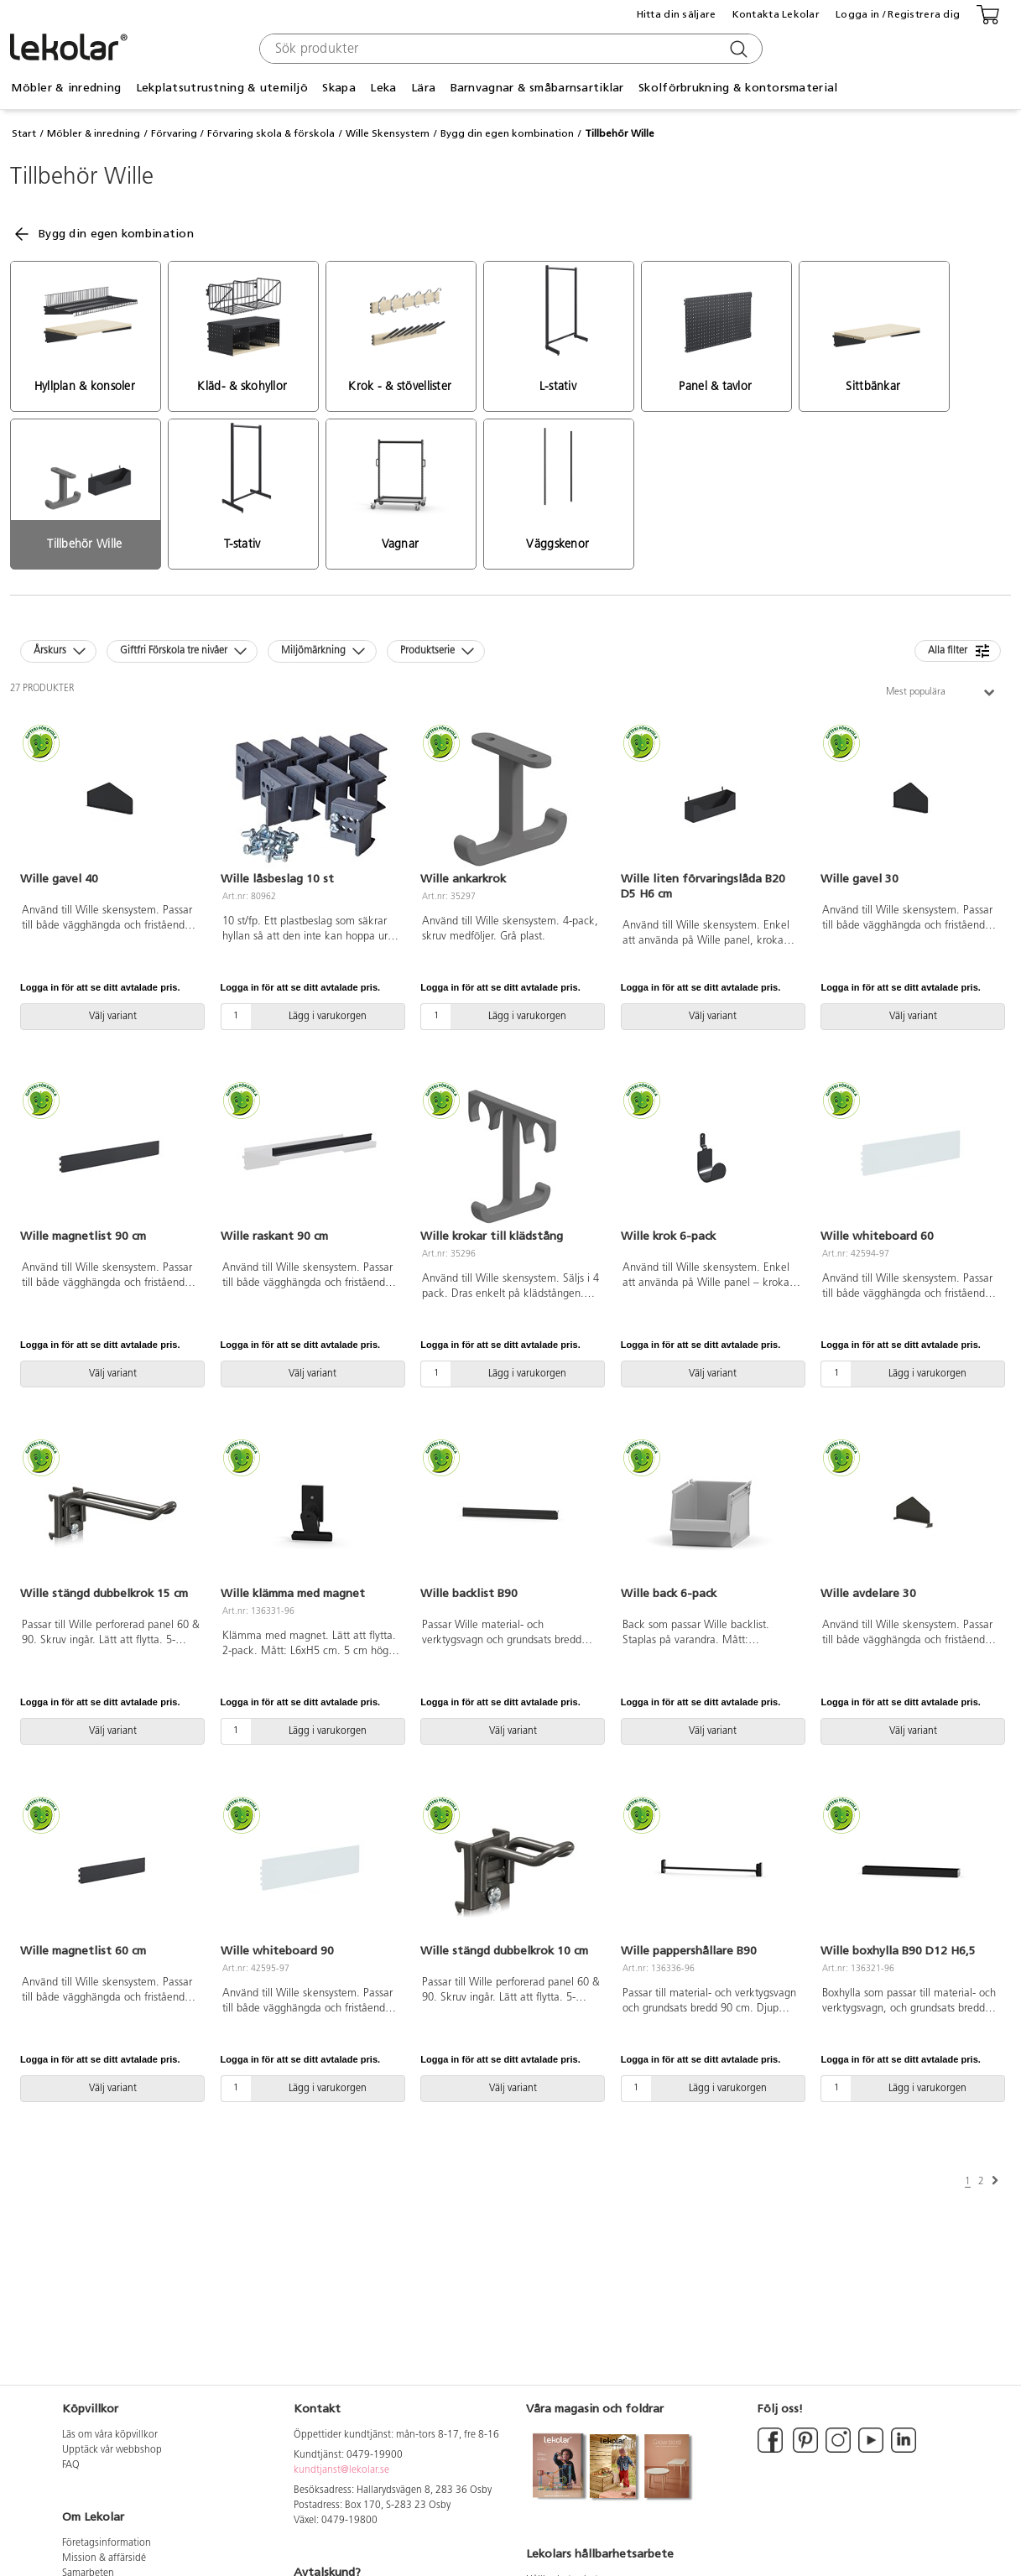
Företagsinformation (106, 2543)
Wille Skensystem (388, 133)
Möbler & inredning (66, 88)
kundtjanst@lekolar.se (341, 2470)
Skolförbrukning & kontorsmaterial (737, 88)
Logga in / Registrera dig (898, 14)
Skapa (338, 88)
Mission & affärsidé (104, 2558)
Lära (423, 88)
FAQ (71, 2465)
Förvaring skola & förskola (271, 133)
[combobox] (509, 48)
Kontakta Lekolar (776, 14)
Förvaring (174, 133)
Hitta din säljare (676, 14)
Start (24, 133)
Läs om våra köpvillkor (110, 2435)
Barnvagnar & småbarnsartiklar (537, 88)
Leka (383, 88)
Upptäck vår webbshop (112, 2450)
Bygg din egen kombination (507, 133)
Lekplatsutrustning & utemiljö (222, 88)
